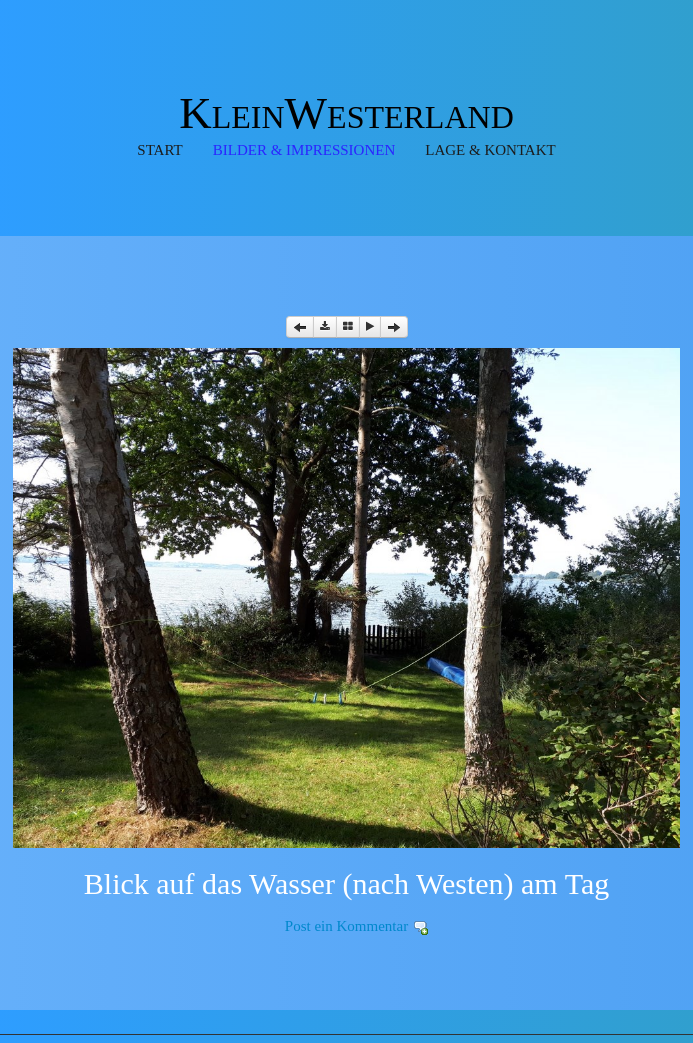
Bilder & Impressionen (304, 150)
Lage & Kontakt (490, 150)
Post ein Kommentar (346, 926)
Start (159, 150)
